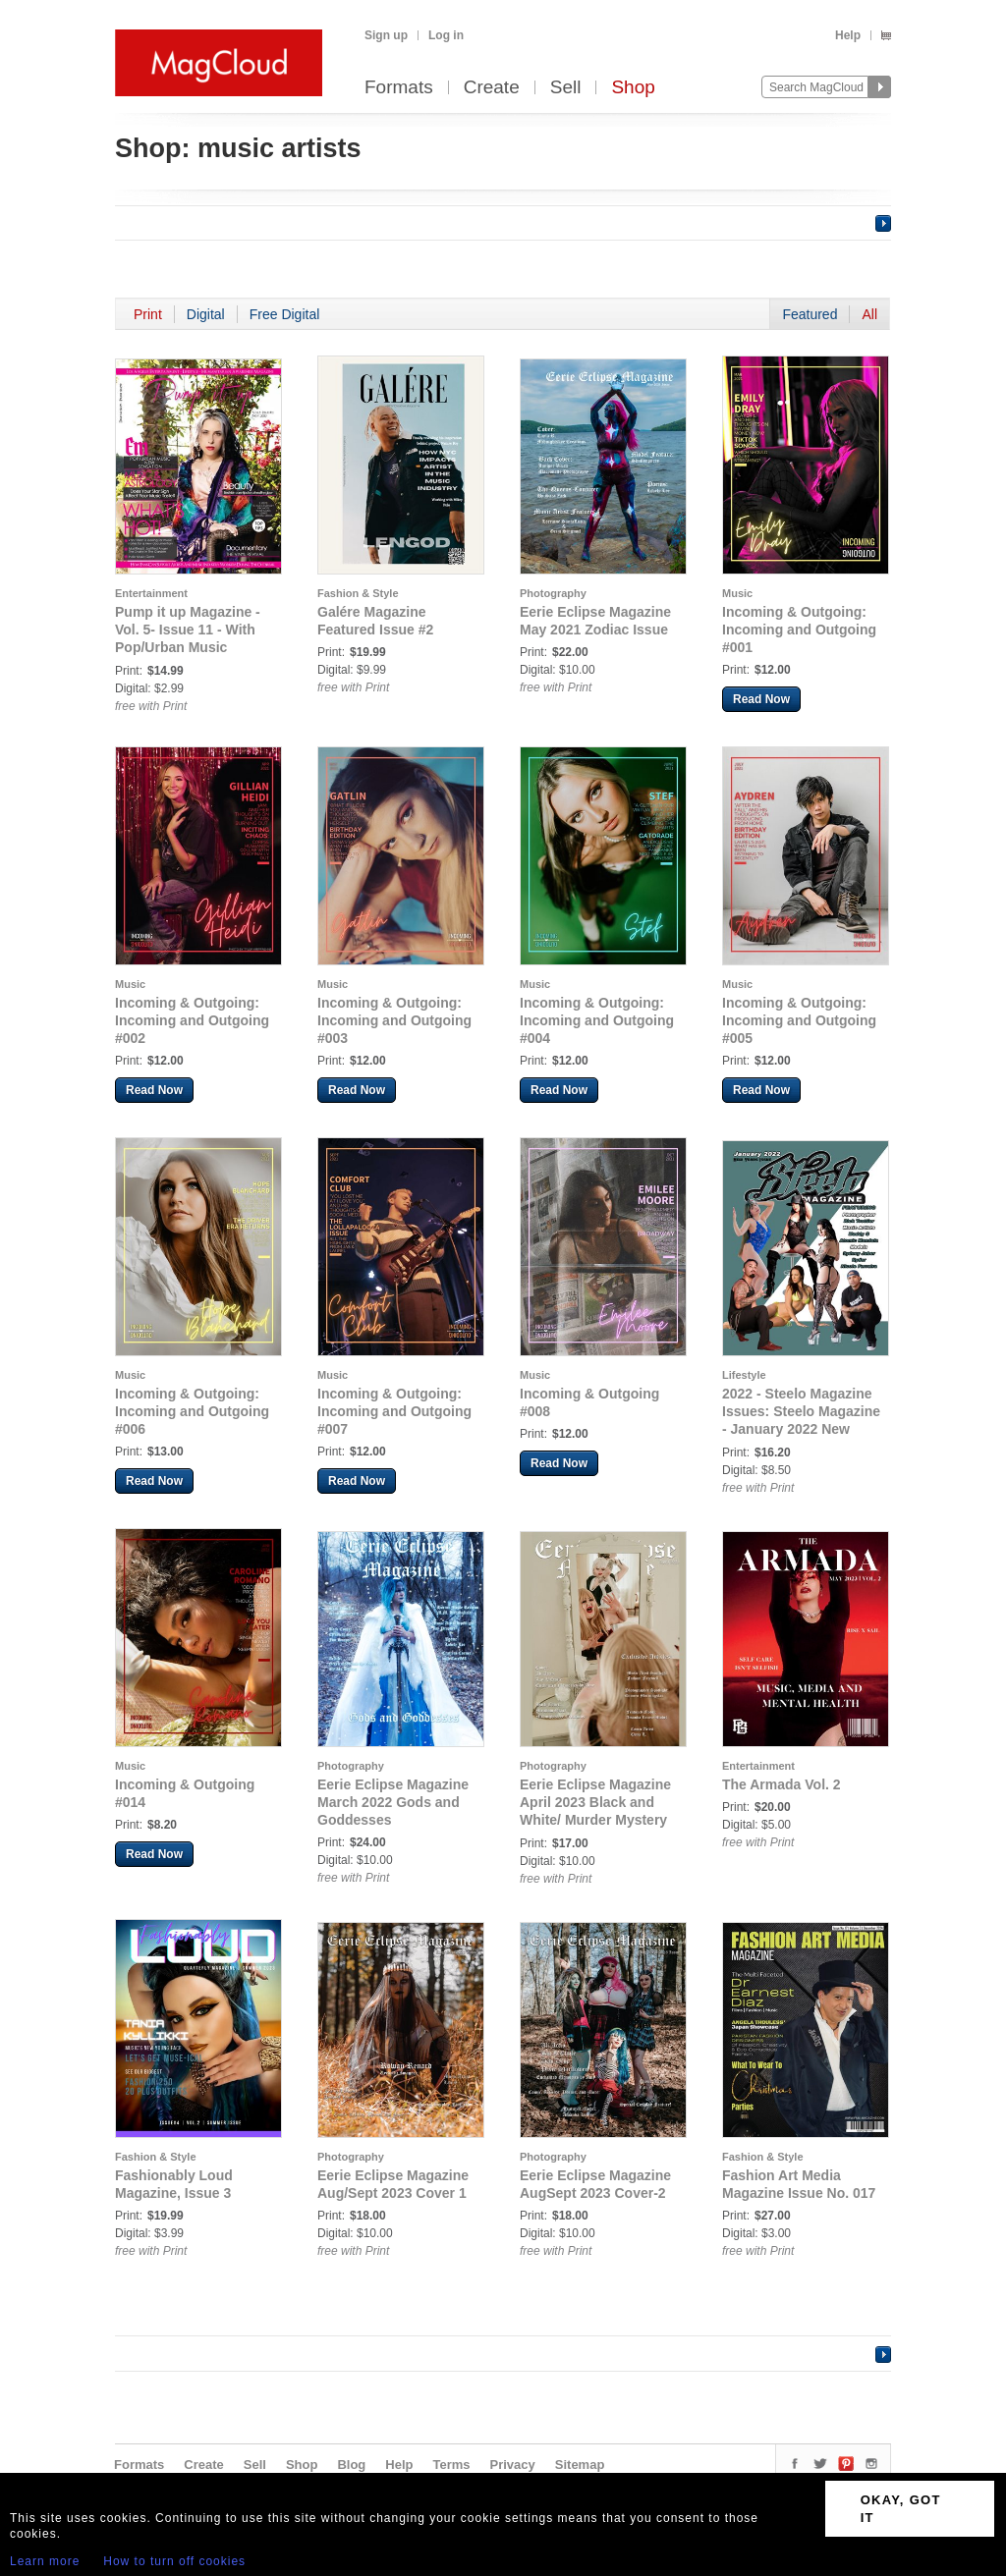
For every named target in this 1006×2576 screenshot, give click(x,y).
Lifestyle (744, 1375)
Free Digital (285, 314)
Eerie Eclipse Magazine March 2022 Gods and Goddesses (393, 1802)
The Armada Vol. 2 (781, 1784)
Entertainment (151, 593)
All (869, 314)
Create (492, 88)
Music (737, 593)
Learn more (45, 2561)
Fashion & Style (358, 593)
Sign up (386, 35)
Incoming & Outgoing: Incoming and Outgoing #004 (597, 1020)
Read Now (761, 699)
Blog (351, 2464)
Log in (446, 35)
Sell (566, 88)
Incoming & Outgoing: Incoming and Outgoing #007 (394, 1411)
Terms (451, 2464)
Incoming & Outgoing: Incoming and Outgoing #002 (192, 1020)
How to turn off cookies (174, 2561)
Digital (206, 314)
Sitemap (580, 2464)
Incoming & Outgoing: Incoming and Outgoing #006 (192, 1411)
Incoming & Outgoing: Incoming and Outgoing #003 (394, 1020)
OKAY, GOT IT (901, 2509)
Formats (398, 88)
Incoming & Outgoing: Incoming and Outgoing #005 (799, 1020)
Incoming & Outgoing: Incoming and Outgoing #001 (799, 629)
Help (848, 35)
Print (148, 314)
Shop (632, 88)
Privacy (512, 2464)
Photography (553, 593)
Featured (809, 314)
